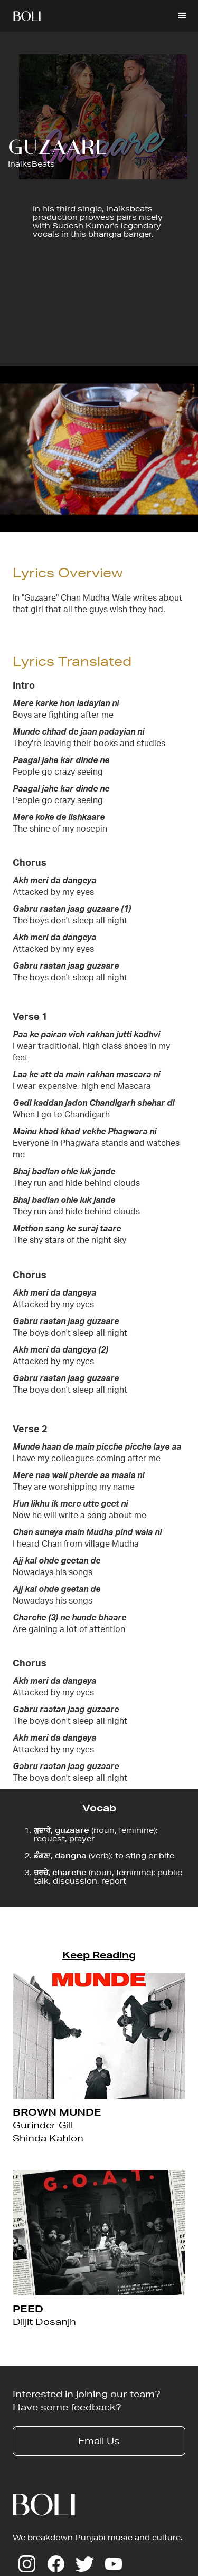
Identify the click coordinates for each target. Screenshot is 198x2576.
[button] (182, 16)
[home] (27, 16)
